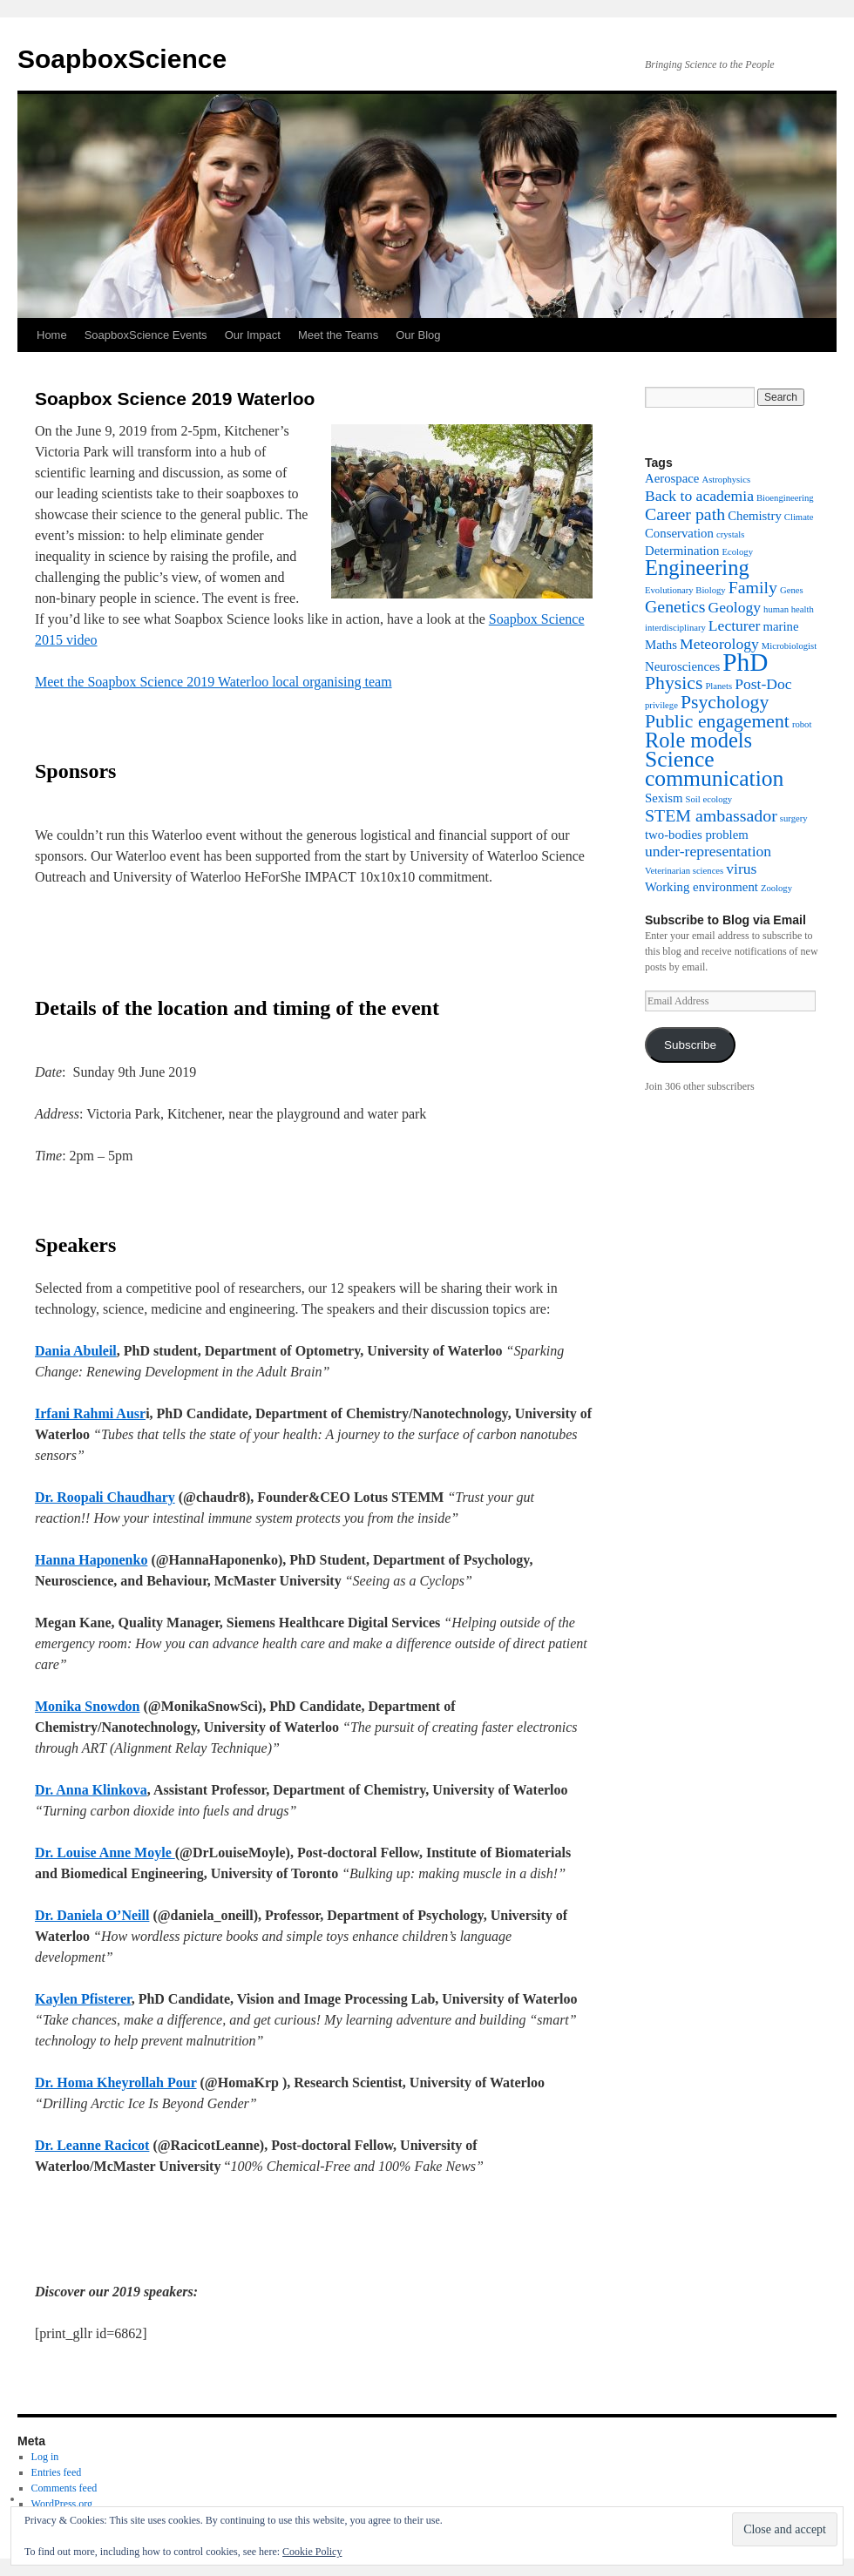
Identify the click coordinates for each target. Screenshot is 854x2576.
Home (52, 334)
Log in (45, 2457)
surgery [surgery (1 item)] (794, 818)
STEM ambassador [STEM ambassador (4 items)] (711, 815)
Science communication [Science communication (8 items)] (714, 769)
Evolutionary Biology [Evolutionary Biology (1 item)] (685, 590)
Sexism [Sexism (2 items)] (664, 798)
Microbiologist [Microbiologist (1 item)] (789, 646)
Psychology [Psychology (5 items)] (725, 702)
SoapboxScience (122, 58)
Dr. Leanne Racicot (92, 2145)
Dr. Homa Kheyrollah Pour (116, 2082)
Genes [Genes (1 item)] (791, 590)
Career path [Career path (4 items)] (685, 514)
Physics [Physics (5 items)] (673, 683)
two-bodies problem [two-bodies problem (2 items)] (697, 835)
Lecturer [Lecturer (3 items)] (734, 625)
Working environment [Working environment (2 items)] (701, 887)
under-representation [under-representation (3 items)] (708, 851)
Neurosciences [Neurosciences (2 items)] (682, 666)
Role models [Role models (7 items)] (698, 740)
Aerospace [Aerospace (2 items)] (672, 478)
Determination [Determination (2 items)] (682, 551)
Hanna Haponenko (91, 1559)
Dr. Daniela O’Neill (92, 1915)
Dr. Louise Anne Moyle (105, 1852)
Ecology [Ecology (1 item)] (737, 552)
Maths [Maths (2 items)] (661, 645)
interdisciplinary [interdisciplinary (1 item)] (675, 627)
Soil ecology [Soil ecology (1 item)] (709, 799)
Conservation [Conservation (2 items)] (679, 533)
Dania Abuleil (76, 1350)
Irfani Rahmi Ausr (90, 1413)
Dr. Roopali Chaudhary (105, 1497)
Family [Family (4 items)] (753, 587)
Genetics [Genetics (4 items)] (675, 606)
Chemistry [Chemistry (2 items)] (755, 516)
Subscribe (690, 1044)
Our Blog (418, 334)
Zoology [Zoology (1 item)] (776, 888)
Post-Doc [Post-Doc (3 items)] (763, 684)
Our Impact (253, 334)
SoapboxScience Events (146, 334)
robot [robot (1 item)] (802, 724)
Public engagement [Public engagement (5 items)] (717, 721)
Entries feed (56, 2472)
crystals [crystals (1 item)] (730, 534)
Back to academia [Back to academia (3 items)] (699, 495)
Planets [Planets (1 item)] (718, 686)
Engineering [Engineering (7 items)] (697, 567)
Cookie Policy (312, 2552)
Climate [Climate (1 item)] (799, 517)
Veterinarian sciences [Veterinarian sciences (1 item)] (684, 871)
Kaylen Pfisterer (83, 1998)
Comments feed (64, 2488)
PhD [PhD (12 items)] (745, 662)
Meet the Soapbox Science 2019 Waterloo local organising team (213, 681)
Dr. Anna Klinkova (91, 1789)
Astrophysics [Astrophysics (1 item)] (726, 479)
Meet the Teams (338, 334)
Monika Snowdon (87, 1706)
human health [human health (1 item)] (788, 609)
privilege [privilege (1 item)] (661, 705)
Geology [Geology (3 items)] (735, 607)
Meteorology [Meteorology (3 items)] (719, 643)
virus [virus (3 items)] (741, 868)
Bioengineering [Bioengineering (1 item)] (785, 498)
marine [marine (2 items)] (780, 626)
